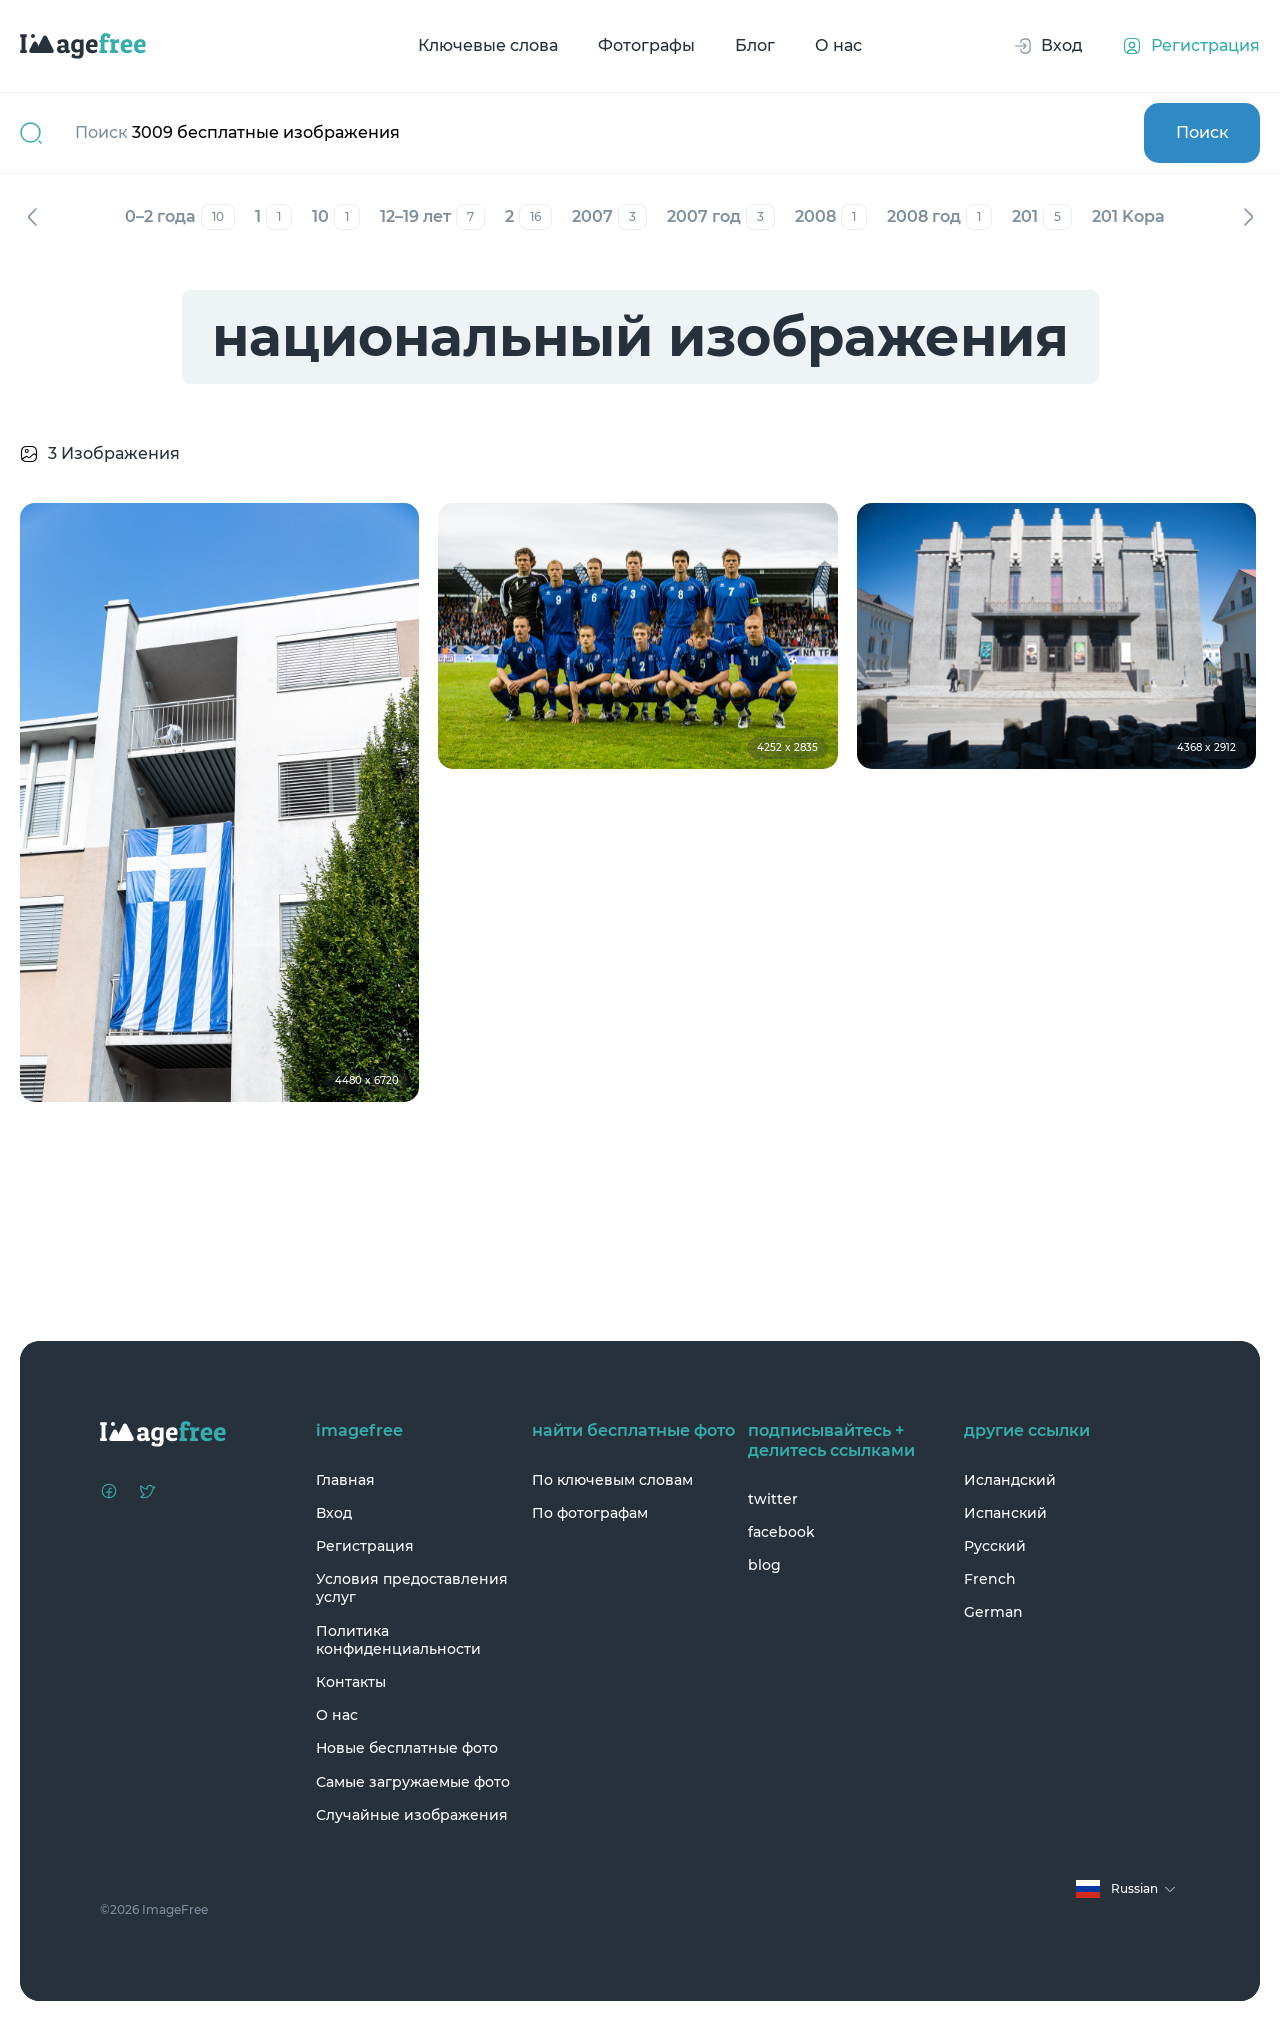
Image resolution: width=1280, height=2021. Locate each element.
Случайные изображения (412, 1815)
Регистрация (365, 1546)
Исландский (1010, 1480)
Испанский (1005, 1513)
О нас (838, 45)
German (993, 1612)
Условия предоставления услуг (412, 1588)
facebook (781, 1532)
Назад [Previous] (32, 217)
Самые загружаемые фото (413, 1782)
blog (764, 1565)
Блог (755, 45)
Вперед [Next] (1248, 217)
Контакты (351, 1682)
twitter (773, 1499)
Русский (995, 1546)
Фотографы (646, 45)
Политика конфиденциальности (398, 1640)
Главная (345, 1480)
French (990, 1579)
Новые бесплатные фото (407, 1748)
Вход (334, 1513)
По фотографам (590, 1513)
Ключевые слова (488, 45)
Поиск (1202, 132)
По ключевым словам (612, 1480)
